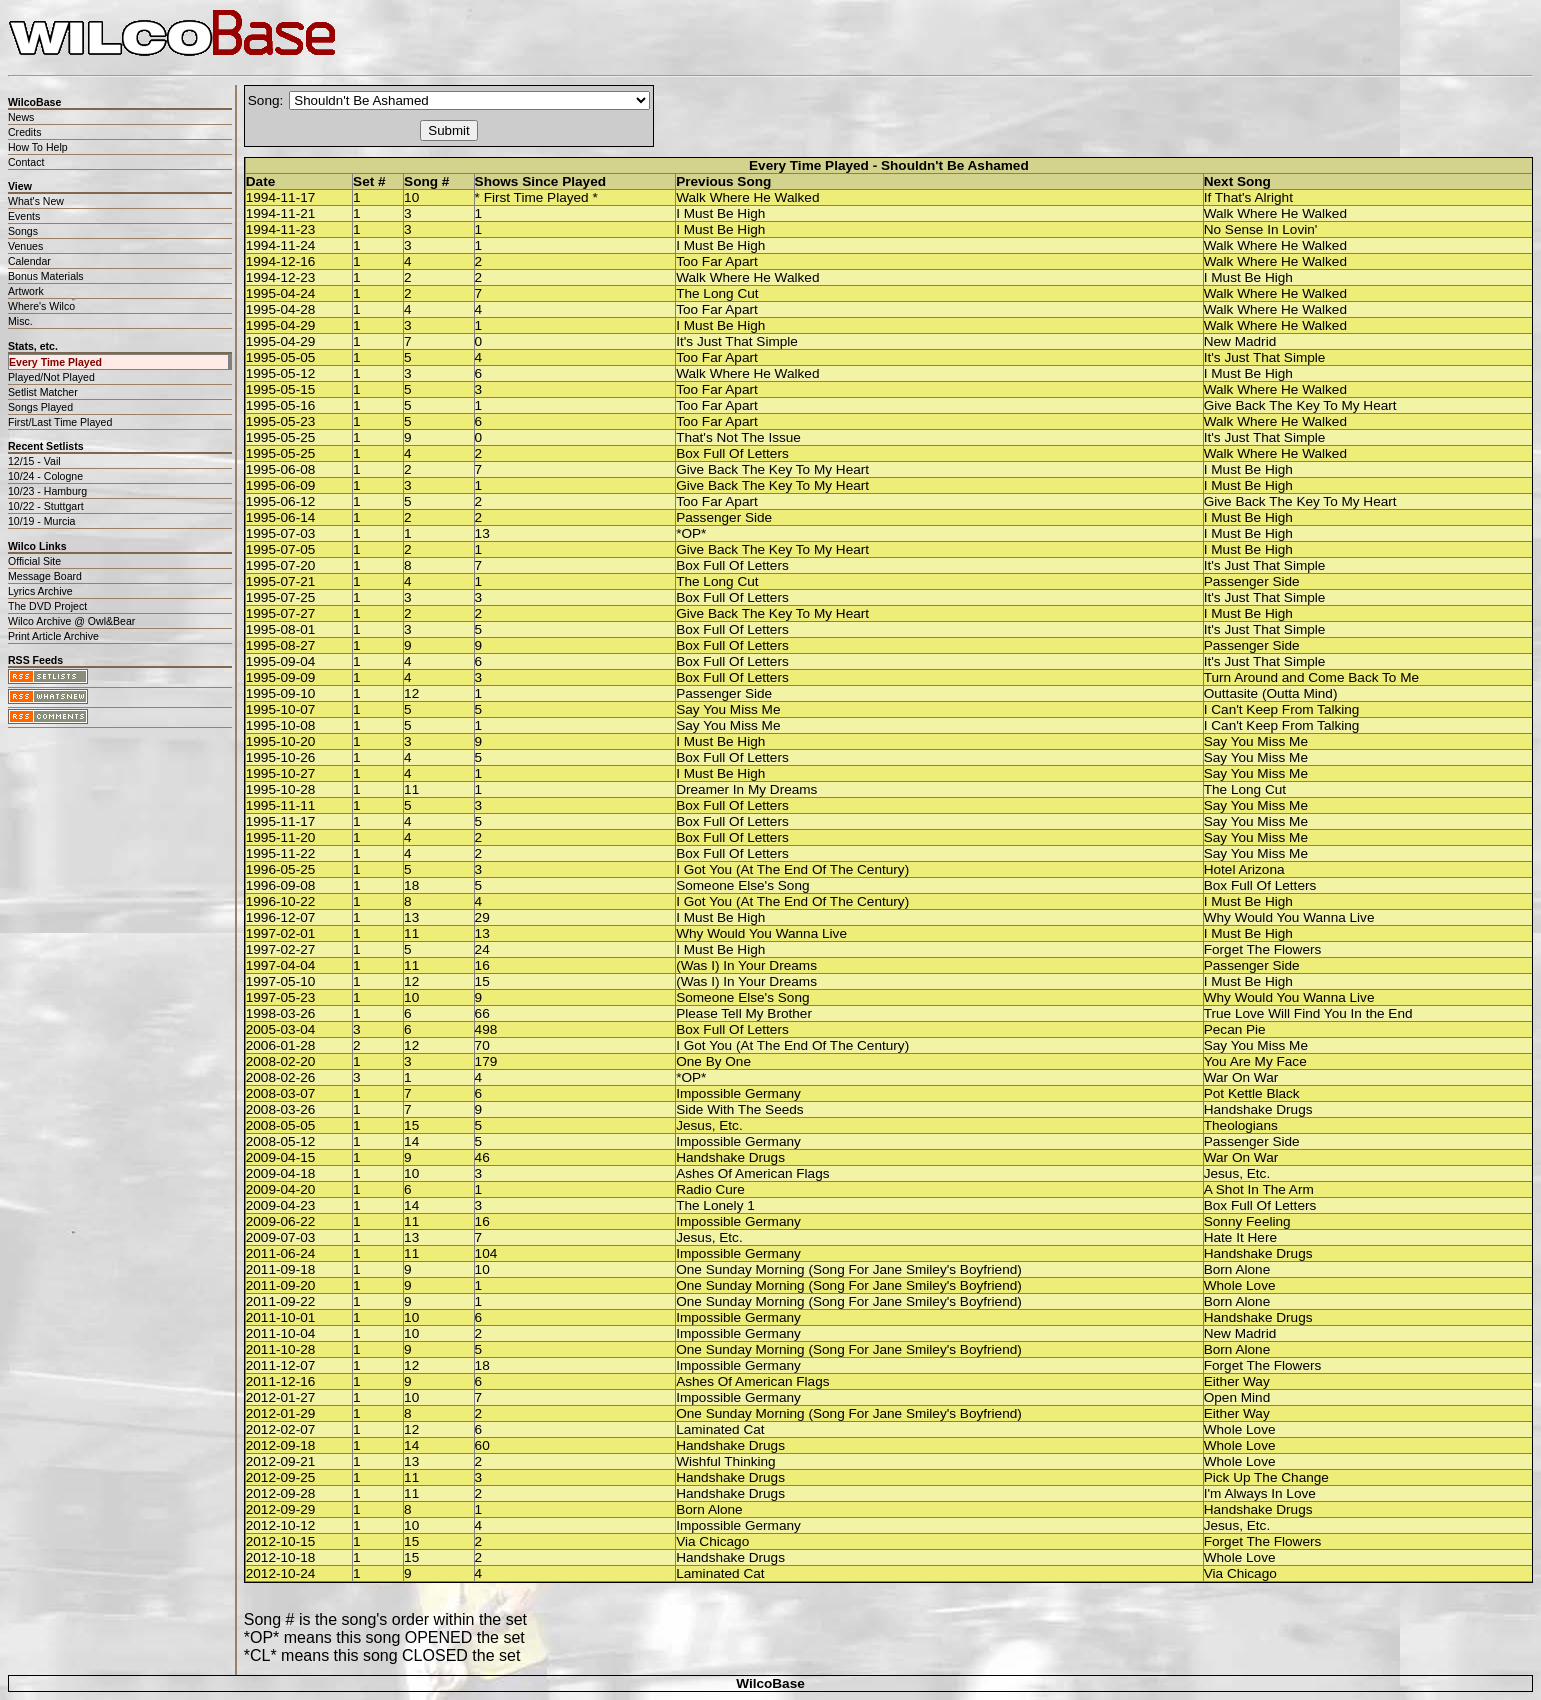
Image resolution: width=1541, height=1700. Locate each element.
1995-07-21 (281, 581)
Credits (24, 132)
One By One (713, 1061)
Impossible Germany (738, 1093)
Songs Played (40, 407)
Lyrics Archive (40, 591)
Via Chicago (712, 1541)
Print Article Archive (53, 636)
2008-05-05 (281, 1125)
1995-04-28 (281, 309)
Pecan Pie (1235, 1029)
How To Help (38, 147)
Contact (26, 162)
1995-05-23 (281, 421)
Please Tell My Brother (744, 1013)
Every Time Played (55, 362)
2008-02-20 (281, 1061)
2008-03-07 (281, 1093)
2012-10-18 (281, 1557)
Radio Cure (710, 1189)
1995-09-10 (281, 693)
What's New (36, 201)
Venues (25, 246)
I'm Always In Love (1260, 1493)
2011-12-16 (281, 1381)
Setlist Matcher (43, 392)
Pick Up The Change (1266, 1477)
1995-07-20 (281, 565)
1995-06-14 (281, 517)
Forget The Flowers (1263, 949)
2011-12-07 (281, 1365)
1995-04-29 (281, 325)
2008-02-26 (281, 1077)
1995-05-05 (281, 357)
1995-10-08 (281, 725)
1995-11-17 (281, 821)
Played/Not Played (51, 377)
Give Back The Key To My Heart (1300, 405)
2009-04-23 (281, 1205)
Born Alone (1237, 1269)
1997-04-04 (281, 965)
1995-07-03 (281, 533)
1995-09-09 (281, 677)
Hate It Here (1240, 1237)
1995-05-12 (281, 373)
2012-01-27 (281, 1397)
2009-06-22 (281, 1221)
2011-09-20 (281, 1285)
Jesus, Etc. (709, 1125)
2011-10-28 (281, 1349)
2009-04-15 (281, 1157)
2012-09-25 (281, 1477)
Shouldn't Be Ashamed (955, 165)
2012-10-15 (281, 1541)
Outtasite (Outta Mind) (1271, 693)
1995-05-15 (281, 389)
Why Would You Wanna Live (1289, 917)
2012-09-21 (281, 1461)
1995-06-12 (281, 501)
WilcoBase (770, 1683)
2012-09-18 (281, 1445)
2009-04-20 (281, 1189)
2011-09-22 (281, 1301)
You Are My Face (1255, 1061)
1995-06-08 (281, 469)
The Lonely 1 (715, 1205)
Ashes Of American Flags (752, 1173)
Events (24, 216)
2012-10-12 (281, 1525)
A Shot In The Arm (1259, 1189)
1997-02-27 (281, 949)
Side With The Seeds (739, 1109)
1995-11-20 (281, 837)
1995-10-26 (281, 757)
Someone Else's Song (742, 885)
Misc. (20, 321)
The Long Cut (717, 293)
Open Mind (1237, 1397)
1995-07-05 (281, 549)
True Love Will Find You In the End (1308, 1013)
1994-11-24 (281, 245)
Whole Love (1240, 1285)
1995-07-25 (281, 597)
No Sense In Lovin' (1261, 229)
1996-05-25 (281, 869)
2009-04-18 (281, 1173)
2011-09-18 (281, 1269)
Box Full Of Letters (732, 453)
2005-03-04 (281, 1029)
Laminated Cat (720, 1429)
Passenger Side (724, 517)
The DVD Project (47, 606)
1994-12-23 (281, 277)
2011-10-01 (281, 1317)
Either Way (1237, 1381)
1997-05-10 (281, 981)
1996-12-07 (281, 917)
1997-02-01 (281, 933)
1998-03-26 (281, 1013)
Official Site (34, 561)
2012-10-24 (281, 1573)
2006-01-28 (281, 1045)
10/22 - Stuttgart (46, 506)
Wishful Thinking (725, 1461)
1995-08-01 (281, 629)
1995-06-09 (281, 485)
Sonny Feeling (1247, 1221)
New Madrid (1240, 341)
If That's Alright (1248, 197)
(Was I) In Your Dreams (746, 965)
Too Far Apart (717, 261)
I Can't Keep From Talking (1282, 709)
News (21, 117)
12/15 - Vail (34, 461)
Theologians (1241, 1125)
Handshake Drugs (1258, 1109)
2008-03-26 (281, 1109)
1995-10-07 (281, 709)
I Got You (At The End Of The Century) (792, 869)
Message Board (45, 576)
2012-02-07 (281, 1429)
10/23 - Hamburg (47, 491)
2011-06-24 (281, 1253)
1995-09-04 (281, 661)
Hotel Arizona (1244, 869)
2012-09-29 (281, 1509)
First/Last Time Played (60, 422)
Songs (23, 231)
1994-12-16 (281, 261)
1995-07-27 (281, 613)
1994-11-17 (281, 197)
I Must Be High (720, 213)
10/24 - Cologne (45, 476)
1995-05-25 (281, 437)
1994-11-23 (281, 229)
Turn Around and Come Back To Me (1311, 677)
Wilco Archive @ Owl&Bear (71, 621)
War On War (1241, 1077)
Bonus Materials (46, 276)
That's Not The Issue (738, 437)
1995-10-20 (281, 741)
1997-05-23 (281, 997)
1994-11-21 (281, 213)
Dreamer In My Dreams (746, 789)
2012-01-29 (281, 1413)
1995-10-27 (281, 773)
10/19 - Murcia (41, 521)
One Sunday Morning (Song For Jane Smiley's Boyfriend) (849, 1269)
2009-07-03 (281, 1237)
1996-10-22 (281, 901)
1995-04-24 (281, 293)
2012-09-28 (281, 1493)
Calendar (29, 261)
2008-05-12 (281, 1141)
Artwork (26, 291)
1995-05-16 (281, 405)
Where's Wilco (41, 306)
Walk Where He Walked (747, 197)
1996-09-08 (281, 885)
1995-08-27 (281, 645)
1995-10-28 (281, 789)
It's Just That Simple (737, 341)
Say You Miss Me (728, 709)
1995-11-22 (281, 853)
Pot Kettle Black (1252, 1093)
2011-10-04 (281, 1333)
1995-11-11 (281, 805)
